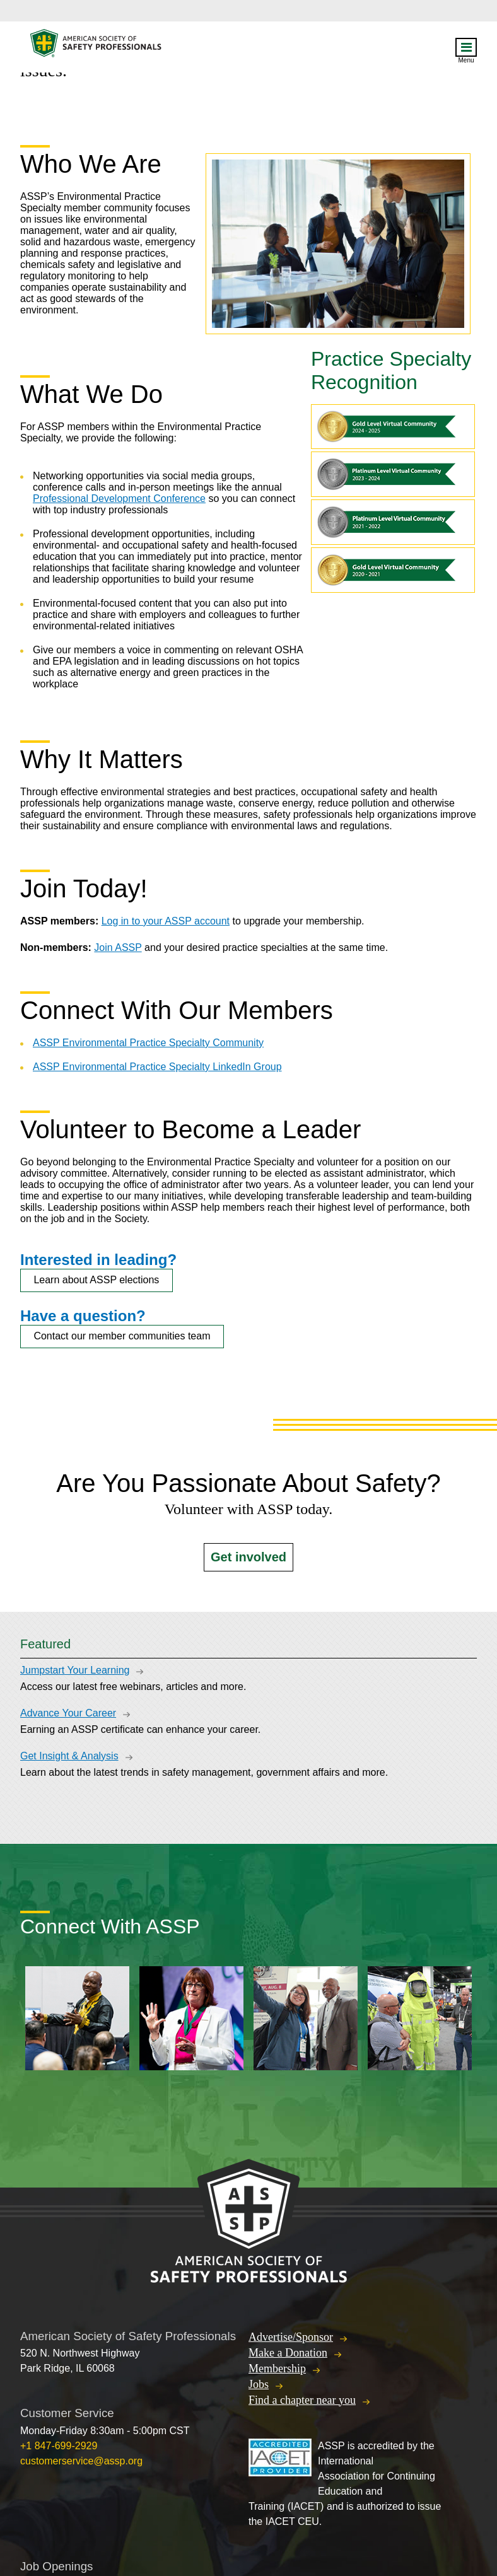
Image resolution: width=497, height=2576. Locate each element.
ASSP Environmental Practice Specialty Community (148, 1042)
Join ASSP (117, 947)
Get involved (248, 1557)
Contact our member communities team (121, 1336)
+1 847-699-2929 (58, 2445)
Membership (277, 2368)
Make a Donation (287, 2352)
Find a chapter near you (302, 2400)
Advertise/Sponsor (290, 2337)
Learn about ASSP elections (96, 1279)
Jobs (258, 2384)
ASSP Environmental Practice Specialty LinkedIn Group (157, 1066)
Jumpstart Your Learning (74, 1670)
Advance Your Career (68, 1713)
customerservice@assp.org (81, 2461)
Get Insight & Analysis (69, 1756)
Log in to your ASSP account (166, 921)
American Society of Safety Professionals (96, 46)
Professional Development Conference (119, 498)
